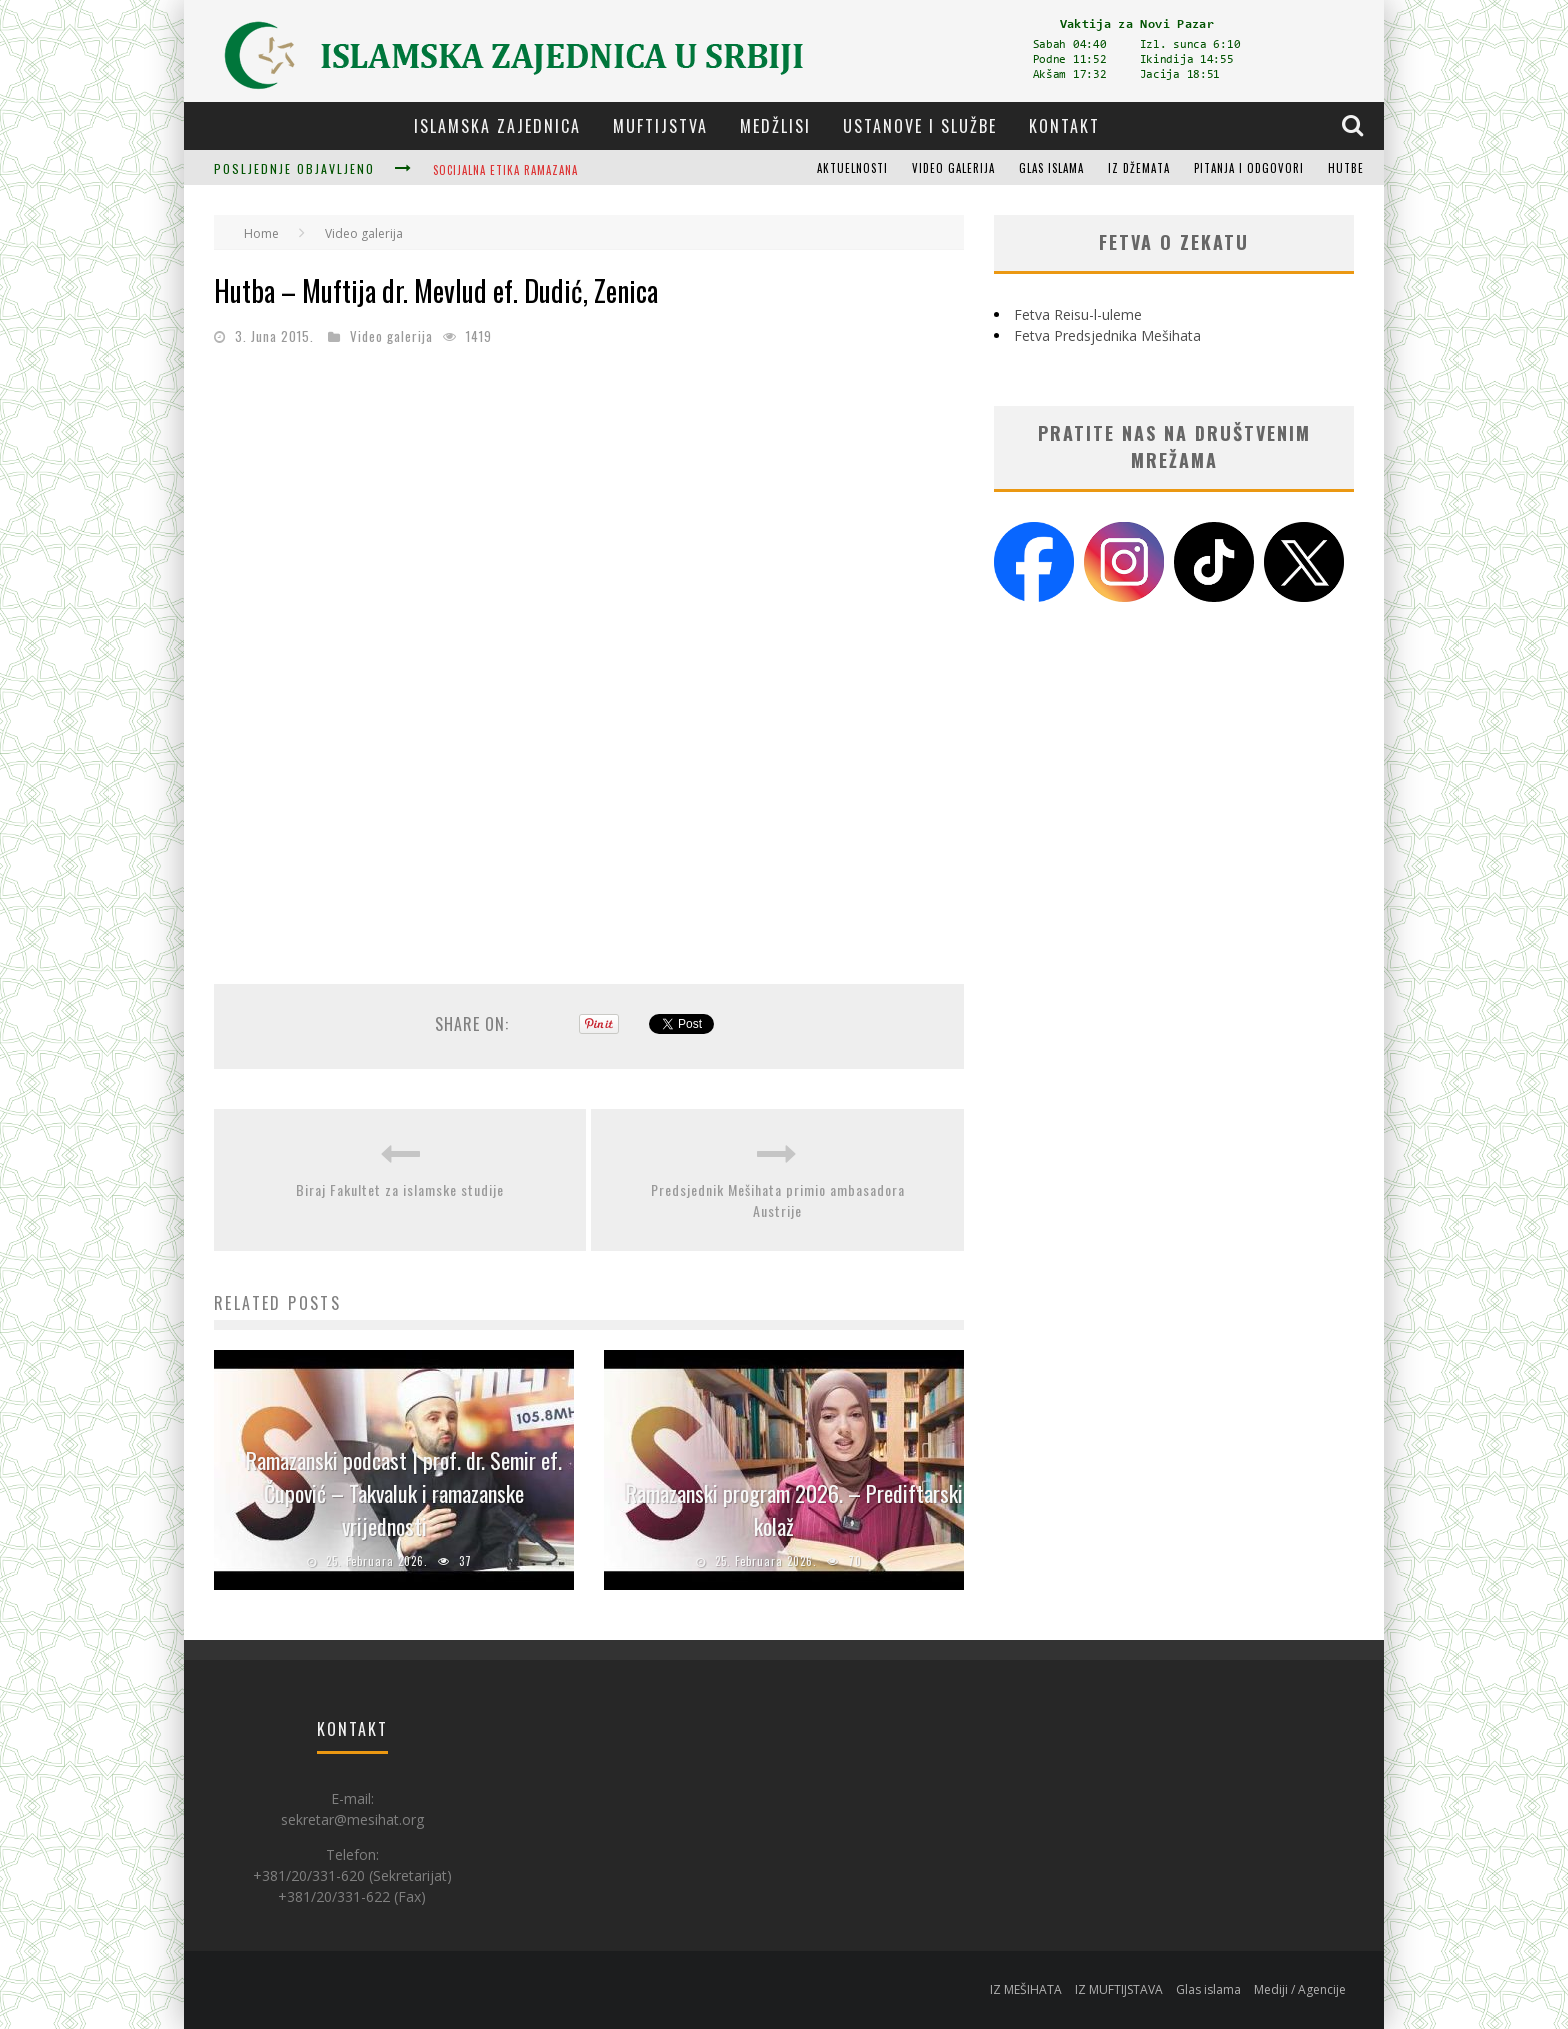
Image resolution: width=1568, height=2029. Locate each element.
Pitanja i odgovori (1249, 168)
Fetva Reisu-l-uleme (1078, 314)
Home (261, 233)
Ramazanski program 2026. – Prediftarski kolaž (794, 1509)
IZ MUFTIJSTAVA (1119, 1989)
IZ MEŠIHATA (1026, 1989)
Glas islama (1051, 168)
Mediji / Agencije (1300, 1989)
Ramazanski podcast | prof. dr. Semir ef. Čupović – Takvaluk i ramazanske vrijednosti (404, 1493)
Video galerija (953, 168)
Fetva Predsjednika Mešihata (1107, 335)
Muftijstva (660, 126)
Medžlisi (775, 126)
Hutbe (1346, 168)
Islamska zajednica (497, 126)
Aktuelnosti (852, 168)
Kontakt (1064, 126)
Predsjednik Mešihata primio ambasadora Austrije (778, 1200)
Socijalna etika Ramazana (505, 170)
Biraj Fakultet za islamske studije (400, 1189)
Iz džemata (1139, 168)
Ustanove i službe (920, 126)
